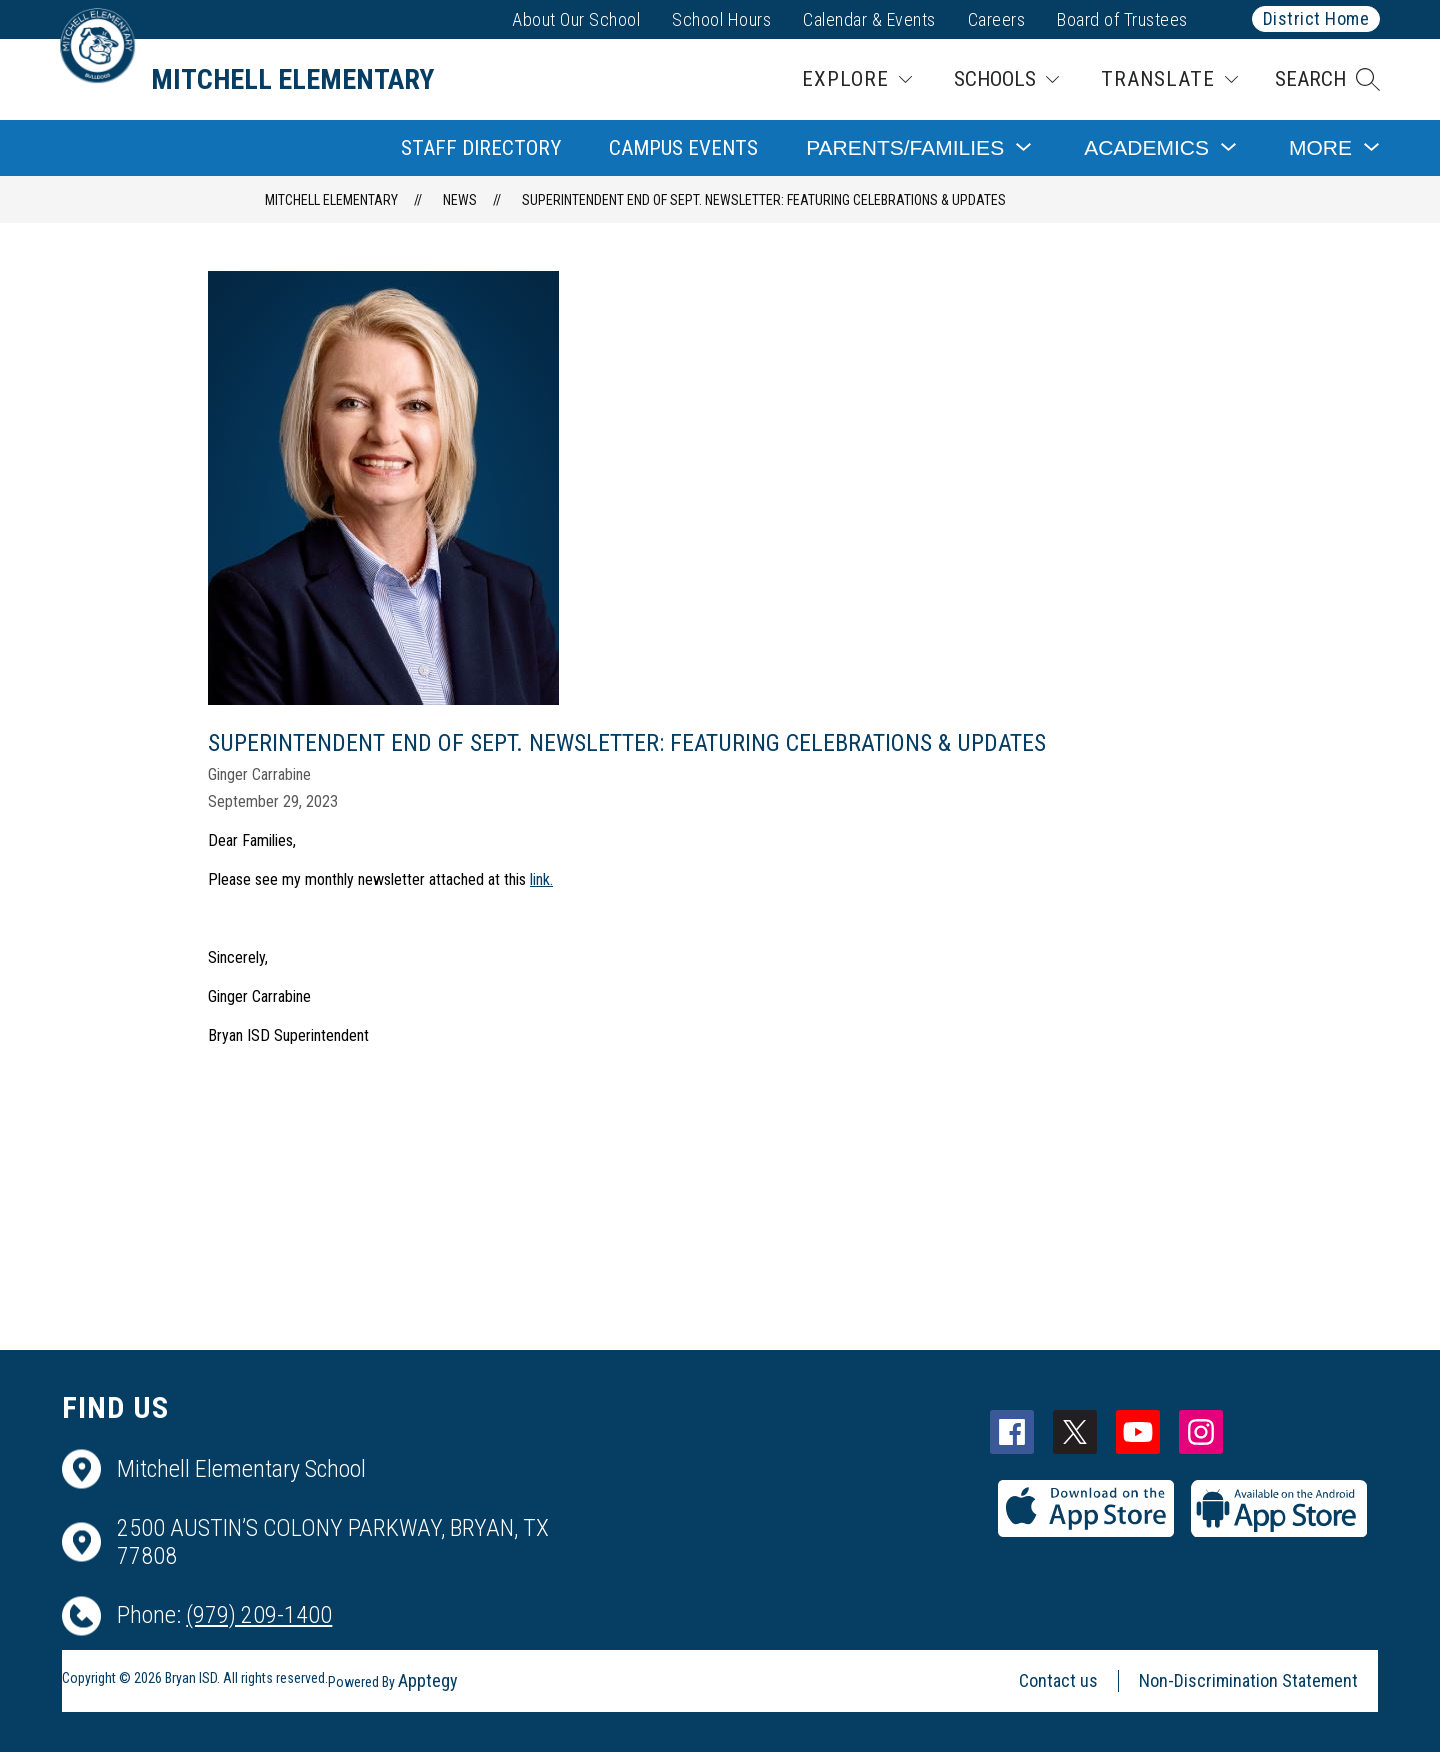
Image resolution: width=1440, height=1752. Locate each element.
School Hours (721, 19)
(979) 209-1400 (259, 1615)
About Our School (576, 19)
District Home (1316, 18)
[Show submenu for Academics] (1146, 147)
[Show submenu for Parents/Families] (905, 147)
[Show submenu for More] (1320, 147)
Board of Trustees (1122, 19)
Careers (997, 19)
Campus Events (683, 148)
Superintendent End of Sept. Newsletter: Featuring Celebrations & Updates (764, 200)
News (460, 200)
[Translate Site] (1169, 79)
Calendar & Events (869, 19)
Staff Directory (481, 148)
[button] (1327, 79)
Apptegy (428, 1680)
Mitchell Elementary (331, 200)
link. (541, 879)
